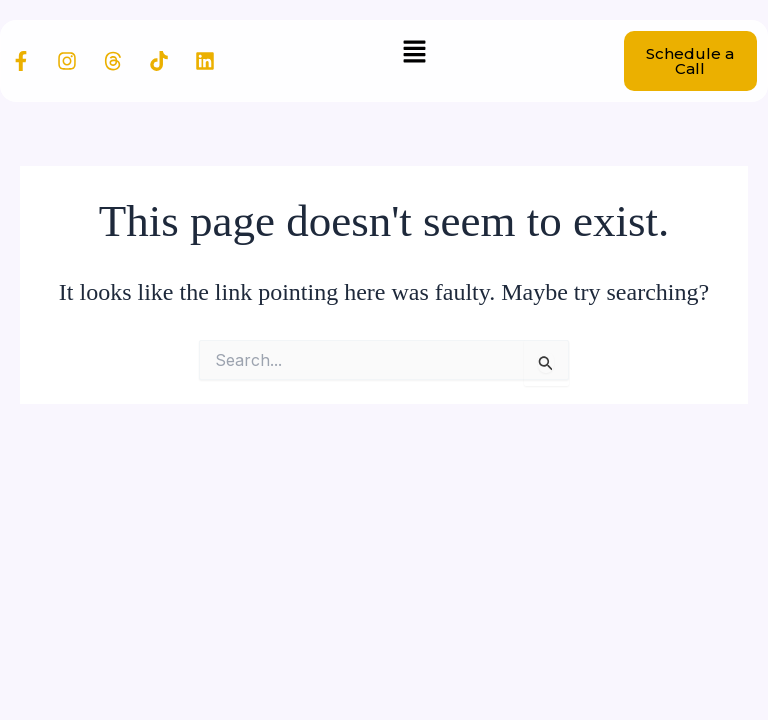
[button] (414, 52)
